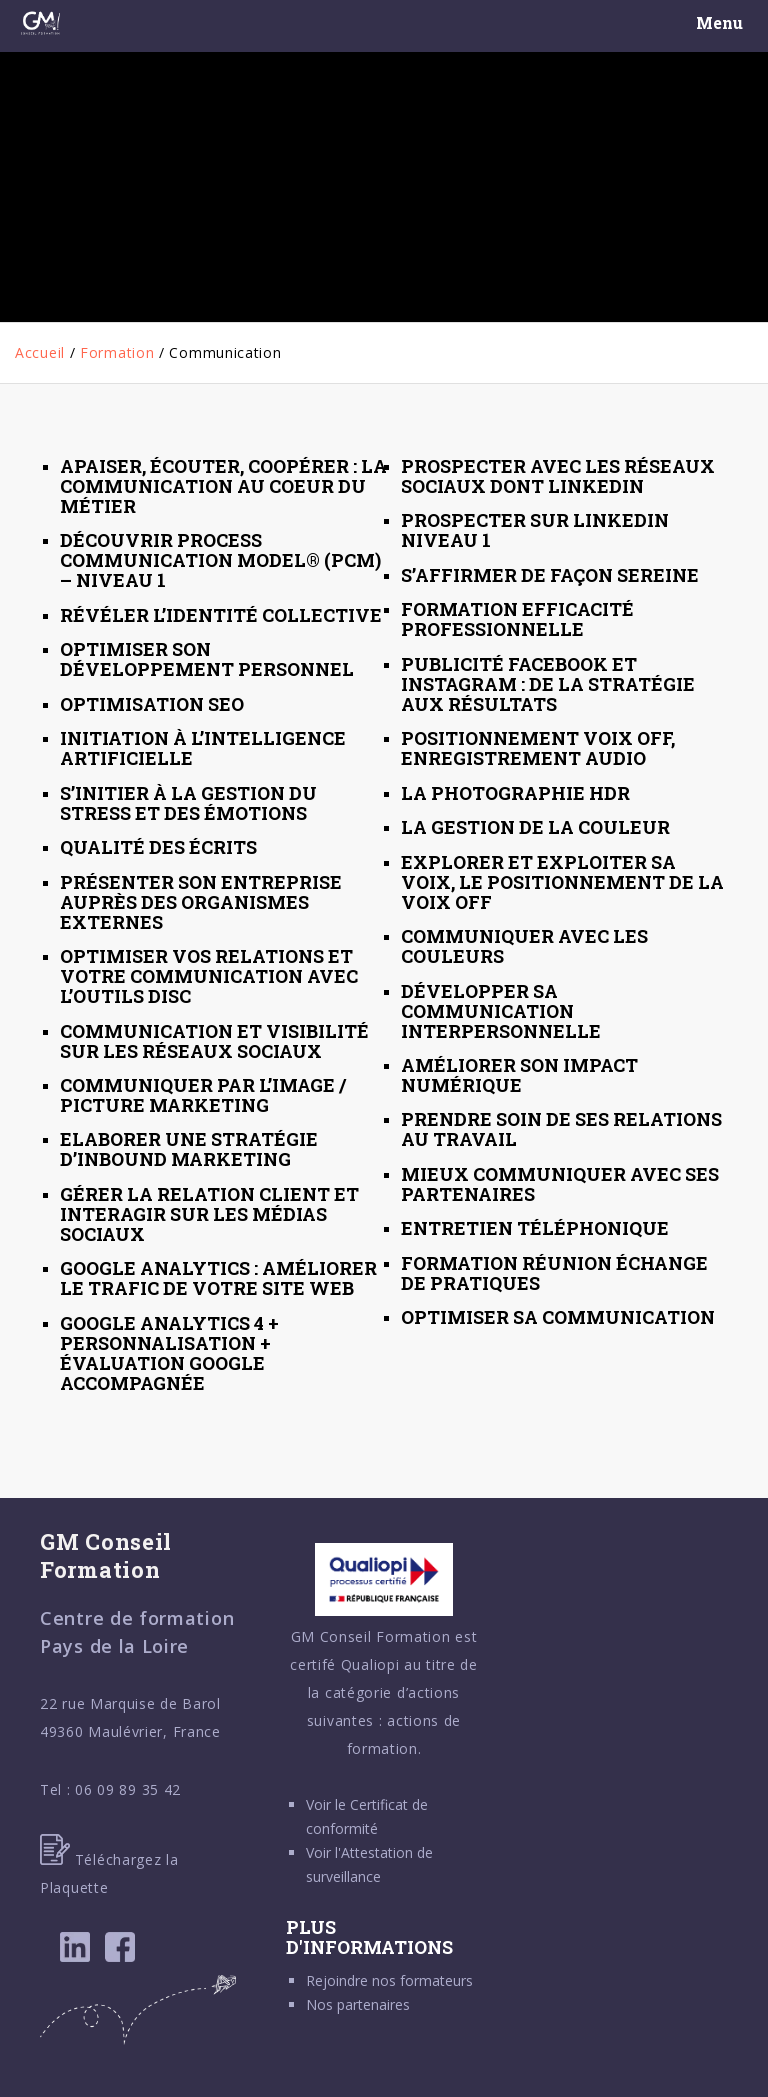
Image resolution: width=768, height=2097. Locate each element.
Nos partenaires (358, 2004)
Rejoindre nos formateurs (389, 1980)
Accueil (40, 352)
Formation (117, 352)
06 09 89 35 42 (128, 1789)
